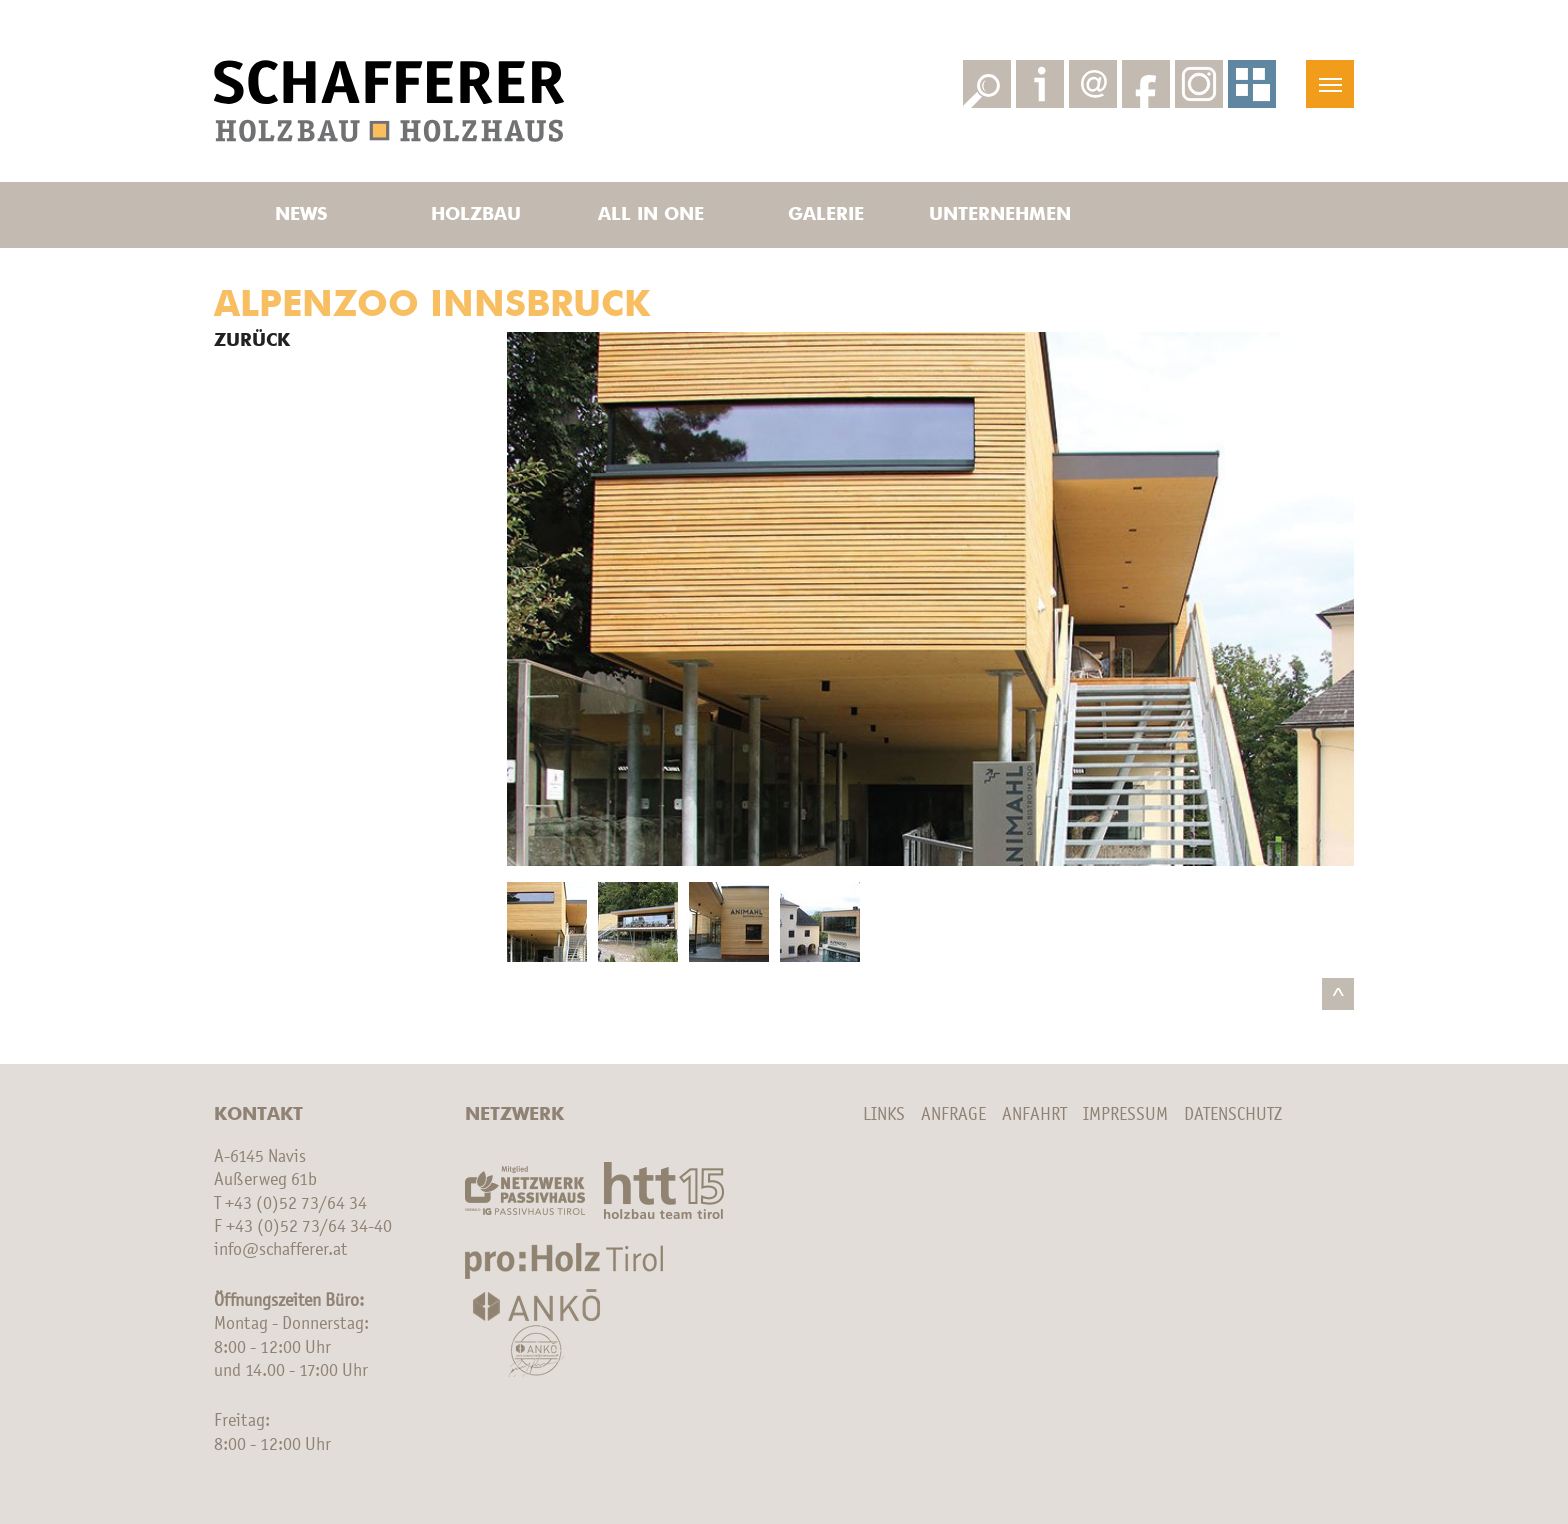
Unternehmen (1000, 215)
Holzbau (476, 215)
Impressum (1125, 1115)
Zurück (252, 341)
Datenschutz (1233, 1115)
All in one (651, 215)
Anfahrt (1034, 1115)
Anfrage (953, 1115)
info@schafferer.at (280, 1250)
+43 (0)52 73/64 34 (296, 1204)
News (301, 215)
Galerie (826, 215)
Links (884, 1115)
